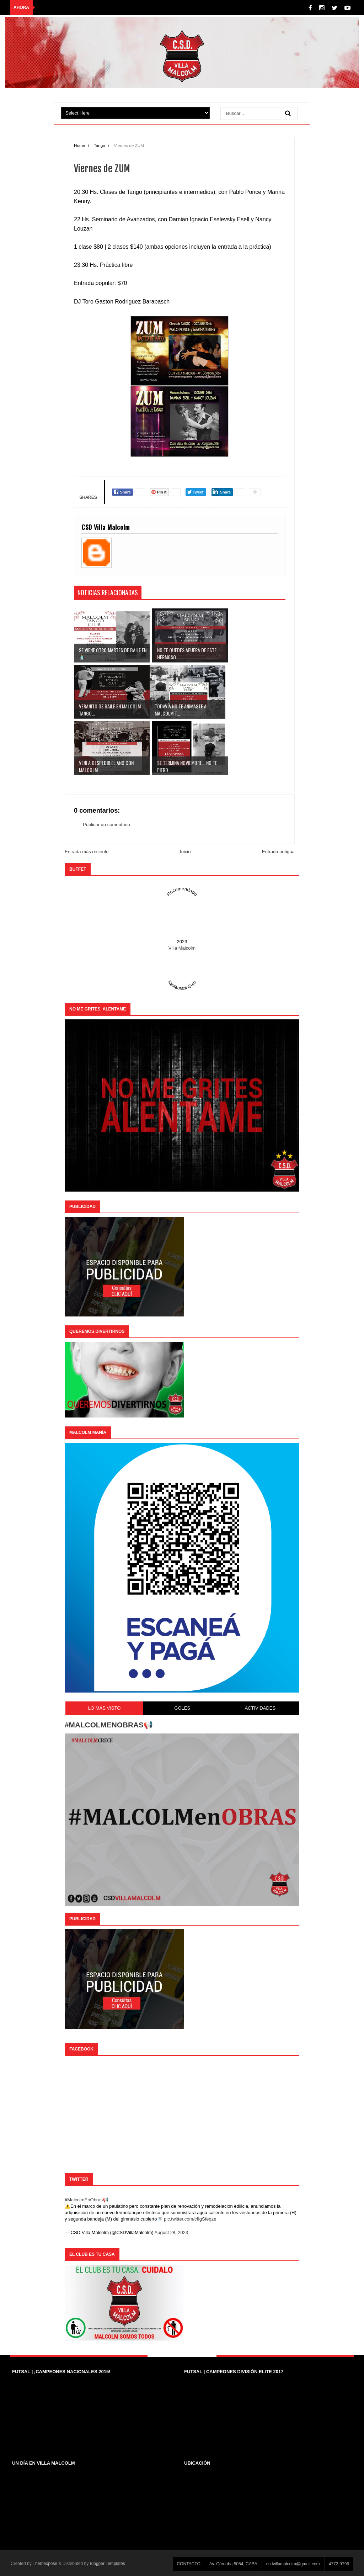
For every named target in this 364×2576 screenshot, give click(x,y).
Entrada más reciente (87, 851)
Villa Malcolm (182, 948)
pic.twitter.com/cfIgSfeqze (190, 2219)
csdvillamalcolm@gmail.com (293, 2563)
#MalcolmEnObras (84, 2199)
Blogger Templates (107, 2563)
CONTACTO (188, 2563)
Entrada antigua (278, 851)
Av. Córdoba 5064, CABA (233, 2563)
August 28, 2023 (171, 2232)
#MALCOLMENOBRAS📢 (109, 1725)
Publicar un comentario (106, 824)
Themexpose (45, 2563)
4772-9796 (339, 2563)
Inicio (185, 851)
